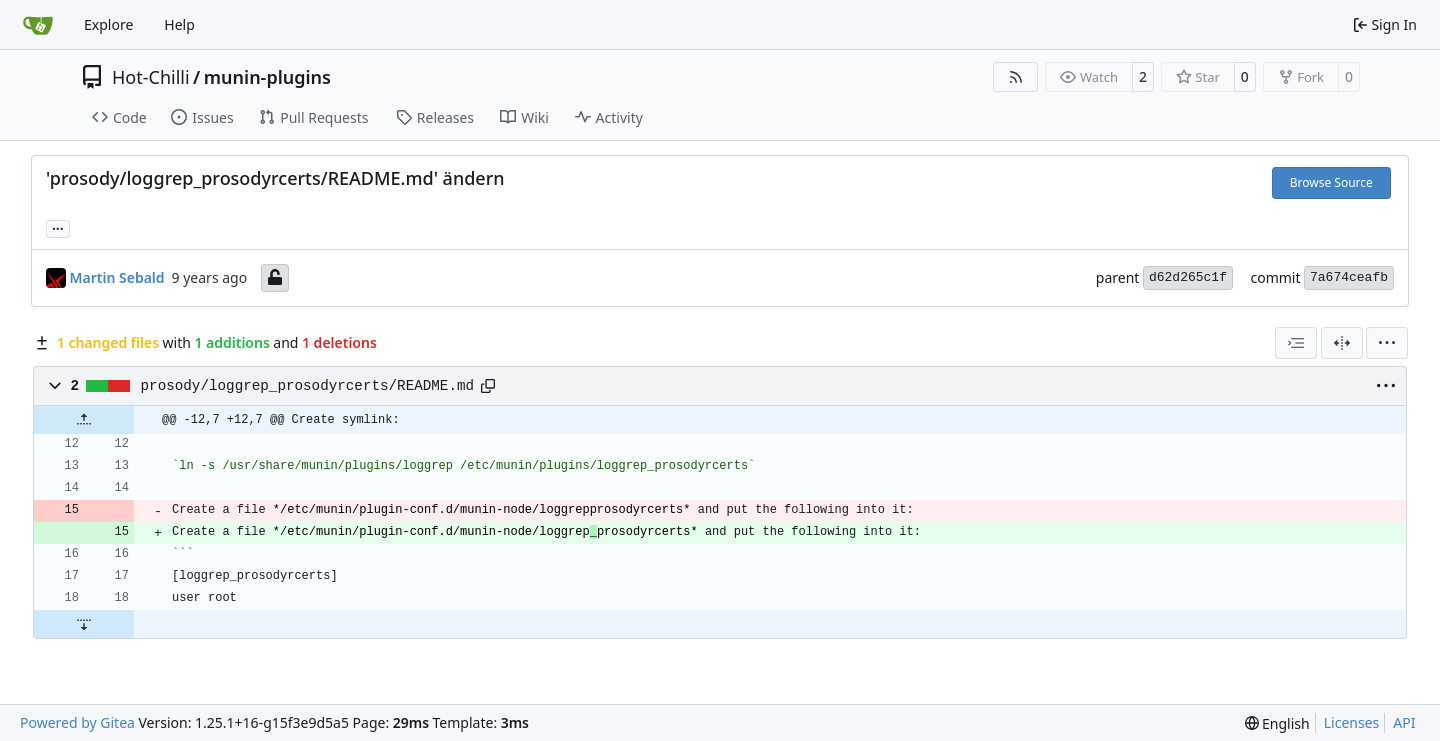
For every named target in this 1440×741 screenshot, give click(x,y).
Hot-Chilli (151, 77)
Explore (108, 24)
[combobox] (1296, 343)
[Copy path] (488, 386)
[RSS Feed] (1016, 77)
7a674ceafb (1349, 277)
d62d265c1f (1188, 277)
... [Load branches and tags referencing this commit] (58, 227)
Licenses (1352, 722)
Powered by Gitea (77, 722)
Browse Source (1331, 182)
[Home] (38, 25)
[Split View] (1342, 343)
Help (179, 24)
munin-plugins (267, 77)
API (1404, 722)
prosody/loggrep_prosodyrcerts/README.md (308, 386)
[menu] (1387, 343)
